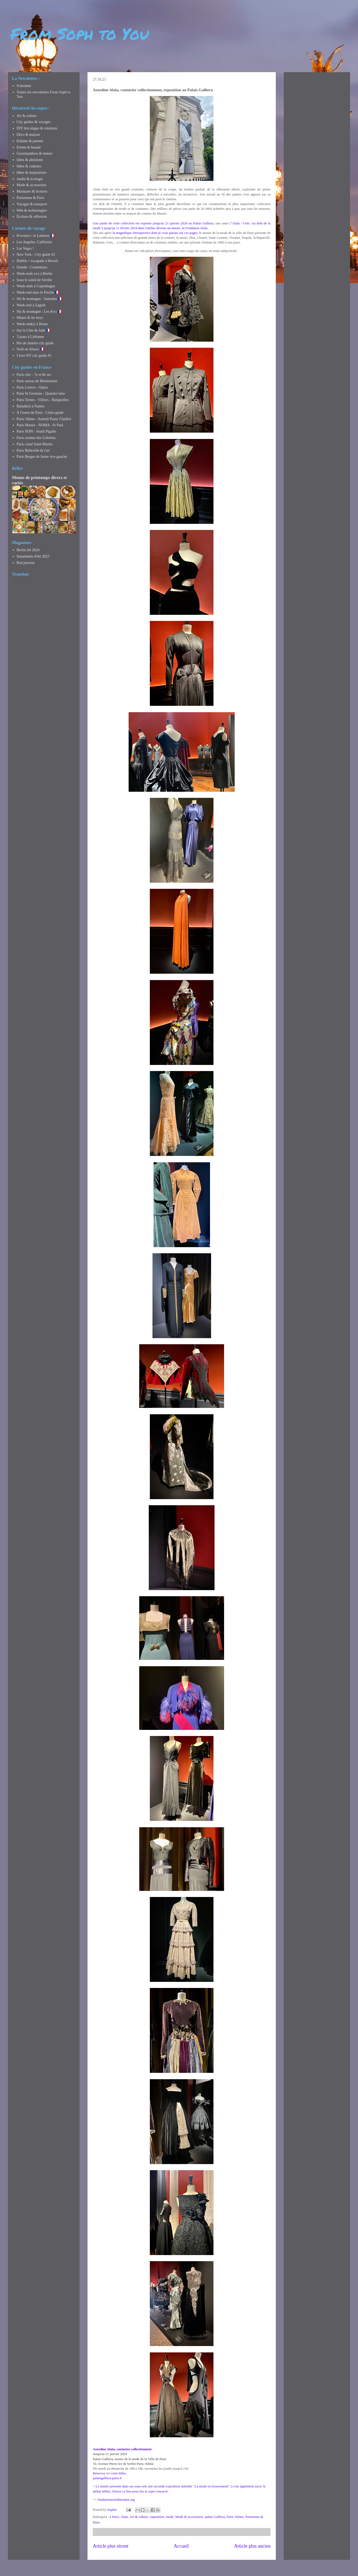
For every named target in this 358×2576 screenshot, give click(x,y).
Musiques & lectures (32, 191)
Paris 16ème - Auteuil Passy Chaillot (44, 419)
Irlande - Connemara (32, 267)
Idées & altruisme (30, 160)
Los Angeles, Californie (34, 242)
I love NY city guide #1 (34, 356)
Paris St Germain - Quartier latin (41, 393)
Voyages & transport (32, 204)
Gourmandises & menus (35, 153)
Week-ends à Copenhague (36, 286)
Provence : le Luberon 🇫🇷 (36, 236)
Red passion (26, 563)
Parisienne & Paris (30, 198)
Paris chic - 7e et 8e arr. (34, 375)
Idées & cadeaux (29, 166)
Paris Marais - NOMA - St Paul (40, 425)
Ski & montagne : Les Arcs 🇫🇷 (40, 312)
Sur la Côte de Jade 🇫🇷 (34, 330)
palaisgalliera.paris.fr (107, 2478)
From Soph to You (80, 33)
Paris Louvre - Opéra (32, 387)
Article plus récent (110, 2546)
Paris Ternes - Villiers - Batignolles (43, 400)
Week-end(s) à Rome (32, 324)
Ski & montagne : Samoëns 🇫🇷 (40, 299)
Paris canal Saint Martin (35, 444)
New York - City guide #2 (36, 254)
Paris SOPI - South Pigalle (36, 431)
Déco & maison (28, 135)
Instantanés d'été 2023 (33, 556)
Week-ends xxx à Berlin (35, 274)
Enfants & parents (30, 141)
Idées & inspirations (32, 173)
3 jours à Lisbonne (30, 337)
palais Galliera (215, 2517)
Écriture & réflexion (32, 217)
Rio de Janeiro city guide (35, 343)
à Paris (114, 2517)
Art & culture (138, 2517)
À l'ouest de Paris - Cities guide (40, 413)
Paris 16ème (235, 2517)
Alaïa (124, 2517)
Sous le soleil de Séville (34, 280)
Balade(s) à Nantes (31, 406)
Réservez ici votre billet (109, 2473)
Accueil (181, 2546)
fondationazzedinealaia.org (116, 2499)
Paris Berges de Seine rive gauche (42, 457)
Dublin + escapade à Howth (37, 261)
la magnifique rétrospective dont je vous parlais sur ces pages (154, 233)
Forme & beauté (29, 147)
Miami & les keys (30, 318)
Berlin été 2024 (28, 550)
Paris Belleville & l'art (33, 450)
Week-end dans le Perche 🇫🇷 (38, 292)
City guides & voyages (34, 122)
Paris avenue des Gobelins (36, 438)
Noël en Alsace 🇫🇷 (31, 349)
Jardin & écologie (30, 179)
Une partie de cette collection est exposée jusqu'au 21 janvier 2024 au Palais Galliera (153, 223)
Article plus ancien (252, 2546)
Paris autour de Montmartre (37, 381)
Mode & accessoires (189, 2517)
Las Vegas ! (25, 248)
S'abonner (24, 86)
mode (170, 2517)
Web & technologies (32, 210)
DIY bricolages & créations (37, 128)
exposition (157, 2517)
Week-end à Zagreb (31, 305)
